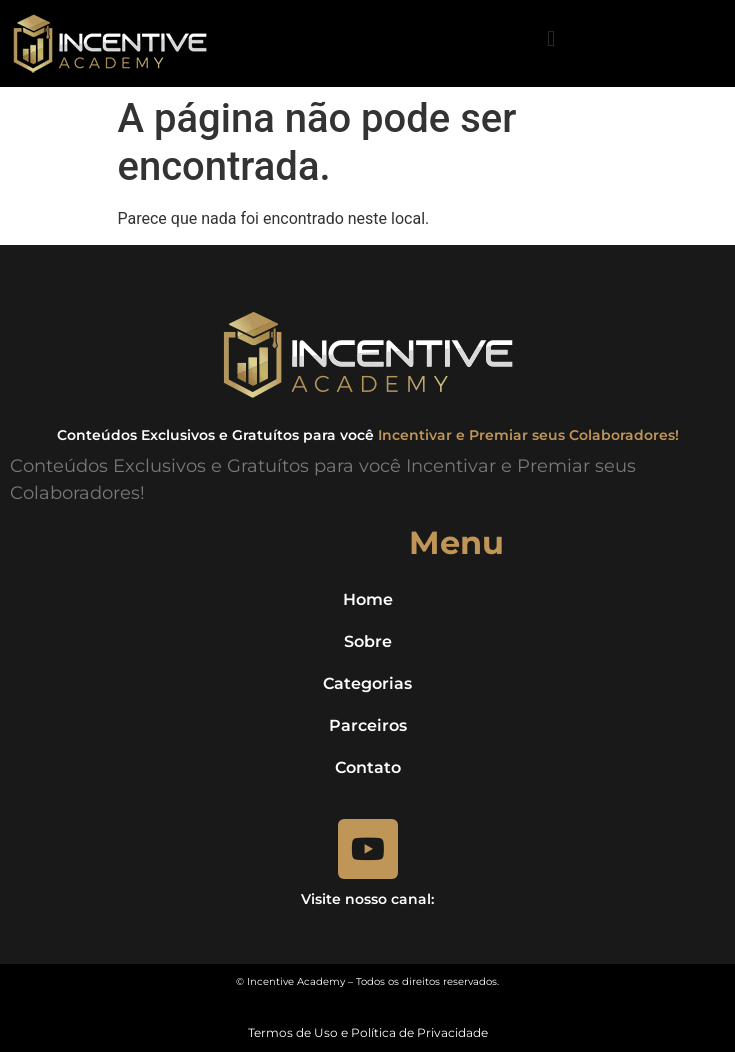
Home (368, 599)
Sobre (368, 641)
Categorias (367, 683)
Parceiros (368, 725)
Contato (368, 767)
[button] (551, 38)
